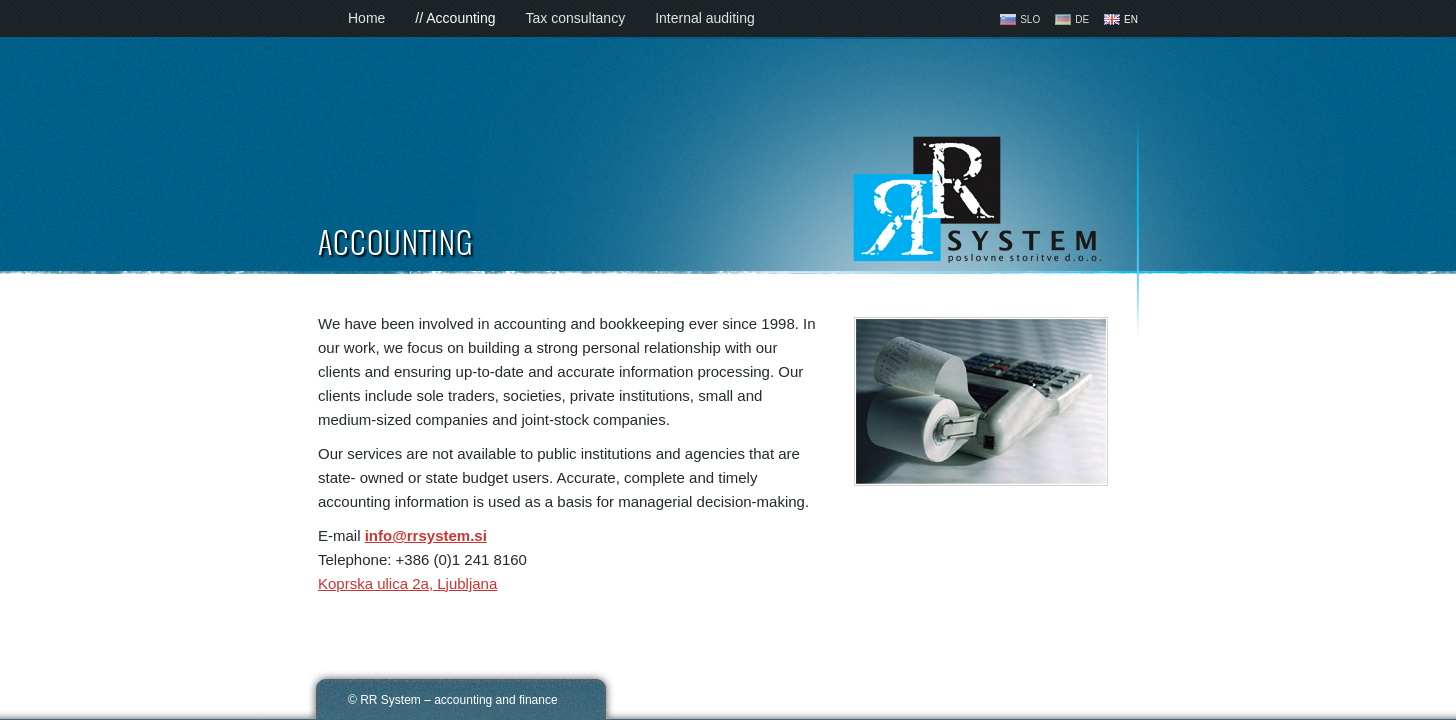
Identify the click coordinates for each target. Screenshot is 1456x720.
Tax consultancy (576, 18)
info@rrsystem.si (426, 535)
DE (1082, 19)
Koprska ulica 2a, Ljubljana (407, 583)
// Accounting (455, 18)
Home (366, 18)
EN (1131, 19)
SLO (1030, 19)
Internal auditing (705, 18)
